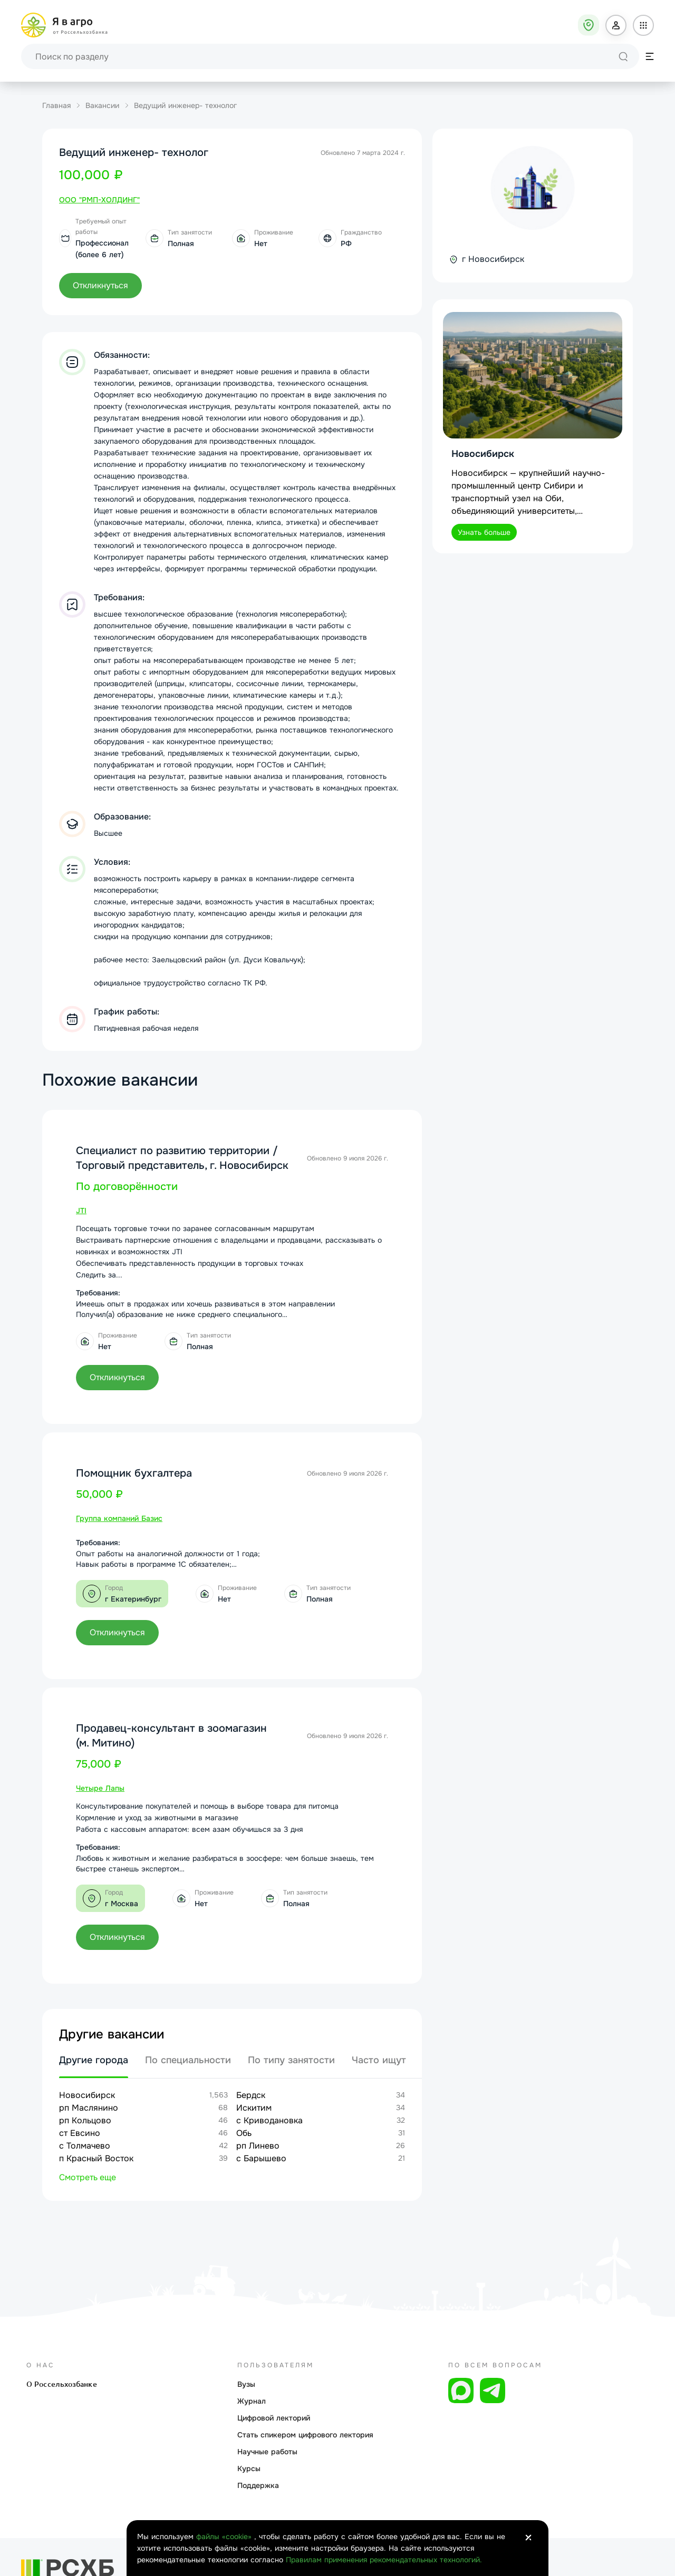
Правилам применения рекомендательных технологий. (384, 2559)
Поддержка (258, 2485)
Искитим (254, 2107)
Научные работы (267, 2451)
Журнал (251, 2401)
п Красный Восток (96, 2158)
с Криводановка (269, 2120)
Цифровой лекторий (273, 2418)
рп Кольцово (85, 2120)
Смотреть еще (87, 2177)
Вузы (246, 2384)
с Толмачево (84, 2145)
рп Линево (257, 2145)
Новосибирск (87, 2095)
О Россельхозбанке (61, 2384)
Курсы (249, 2468)
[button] (615, 25)
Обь (244, 2133)
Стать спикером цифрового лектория (305, 2435)
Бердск (250, 2095)
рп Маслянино (88, 2107)
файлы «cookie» (225, 2536)
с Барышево (261, 2158)
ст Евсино (79, 2133)
